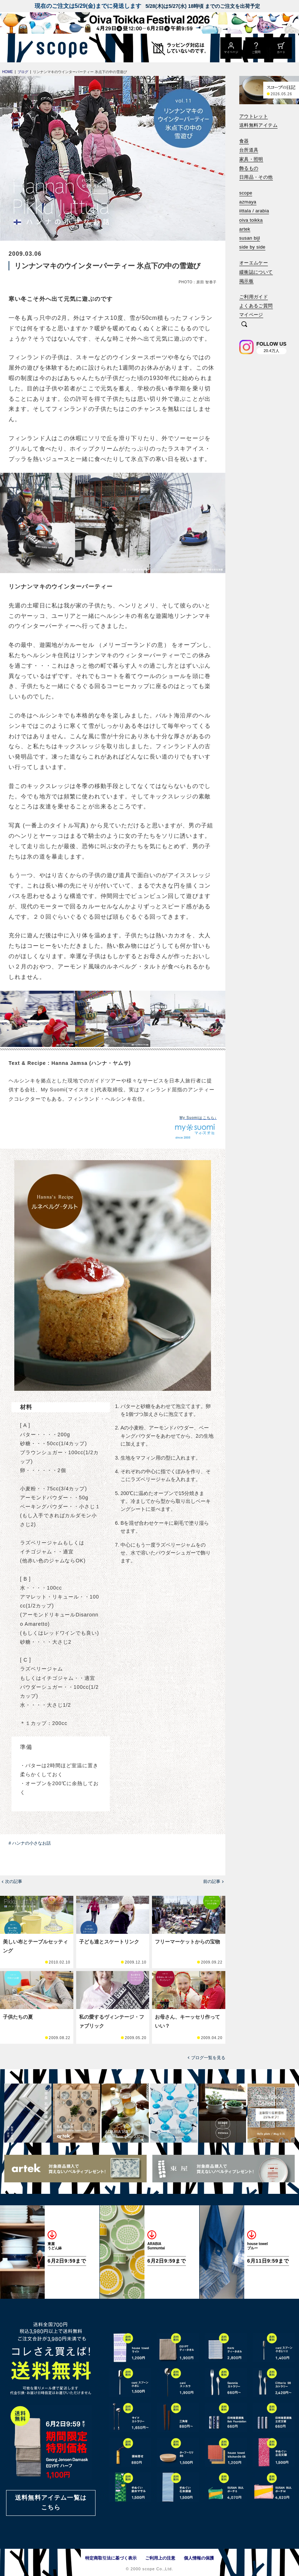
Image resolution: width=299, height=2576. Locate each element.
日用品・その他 (256, 177)
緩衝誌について (256, 272)
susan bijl (249, 238)
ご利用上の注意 (160, 2558)
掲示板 (246, 281)
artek (244, 229)
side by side (252, 247)
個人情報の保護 (199, 2558)
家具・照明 (251, 159)
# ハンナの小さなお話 (30, 1843)
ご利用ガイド (253, 296)
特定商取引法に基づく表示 (111, 2558)
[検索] (244, 324)
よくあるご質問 (256, 305)
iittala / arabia (254, 210)
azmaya (247, 202)
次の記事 (13, 1881)
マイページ (251, 314)
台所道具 (249, 150)
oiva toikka (251, 220)
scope (246, 193)
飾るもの (249, 168)
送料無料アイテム (258, 125)
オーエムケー (253, 262)
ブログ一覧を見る (208, 2057)
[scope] (60, 48)
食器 (244, 141)
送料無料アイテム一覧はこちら (51, 2502)
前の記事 (211, 1881)
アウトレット (253, 116)
